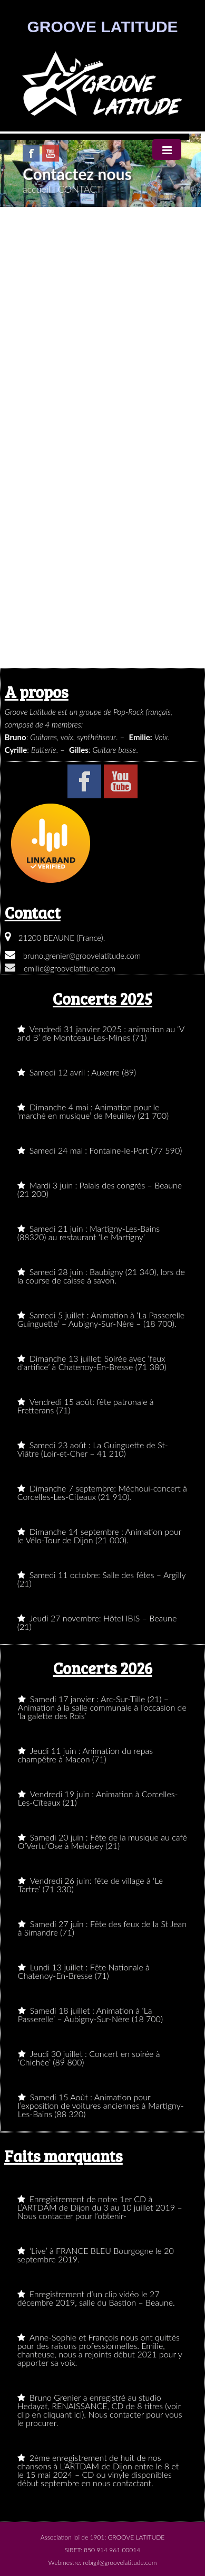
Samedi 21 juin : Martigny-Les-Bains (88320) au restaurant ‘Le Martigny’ (88, 1232)
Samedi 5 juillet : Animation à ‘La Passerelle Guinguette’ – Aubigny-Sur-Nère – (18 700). (100, 1319)
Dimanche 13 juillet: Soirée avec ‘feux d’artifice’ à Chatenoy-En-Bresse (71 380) (92, 1362)
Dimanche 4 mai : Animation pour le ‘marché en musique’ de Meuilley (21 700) (93, 1111)
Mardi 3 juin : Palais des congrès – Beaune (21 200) (99, 1189)
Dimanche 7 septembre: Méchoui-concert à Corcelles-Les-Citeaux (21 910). (102, 1492)
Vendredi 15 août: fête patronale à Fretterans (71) (85, 1405)
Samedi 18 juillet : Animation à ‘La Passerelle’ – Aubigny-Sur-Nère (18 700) (90, 2014)
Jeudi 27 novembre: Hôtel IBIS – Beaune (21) (97, 1622)
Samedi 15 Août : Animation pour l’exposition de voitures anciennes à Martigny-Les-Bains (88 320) (101, 2105)
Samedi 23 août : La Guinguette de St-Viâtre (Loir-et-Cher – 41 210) (92, 1449)
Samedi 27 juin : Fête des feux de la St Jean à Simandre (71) (102, 1928)
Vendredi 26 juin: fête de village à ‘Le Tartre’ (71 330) (90, 1884)
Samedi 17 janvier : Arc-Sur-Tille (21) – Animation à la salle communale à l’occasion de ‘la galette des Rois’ (102, 1707)
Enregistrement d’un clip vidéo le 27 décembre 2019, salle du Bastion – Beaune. (96, 2298)
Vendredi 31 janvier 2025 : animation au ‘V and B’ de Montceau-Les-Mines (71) (100, 1033)
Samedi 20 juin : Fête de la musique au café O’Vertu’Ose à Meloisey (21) (102, 1841)
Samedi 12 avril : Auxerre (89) (76, 1072)
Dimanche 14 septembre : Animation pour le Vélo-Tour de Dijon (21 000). (99, 1535)
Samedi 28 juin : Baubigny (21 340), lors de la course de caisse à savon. (101, 1276)
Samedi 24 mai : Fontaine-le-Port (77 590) (99, 1150)
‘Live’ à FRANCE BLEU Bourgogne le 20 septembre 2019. (95, 2254)
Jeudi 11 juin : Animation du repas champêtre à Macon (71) (85, 1754)
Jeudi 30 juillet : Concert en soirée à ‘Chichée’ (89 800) (89, 2058)
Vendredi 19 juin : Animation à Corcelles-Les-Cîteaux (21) (98, 1798)
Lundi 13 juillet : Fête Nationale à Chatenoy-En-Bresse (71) (84, 1971)
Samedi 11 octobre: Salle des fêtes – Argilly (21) (101, 1579)
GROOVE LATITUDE (102, 26)
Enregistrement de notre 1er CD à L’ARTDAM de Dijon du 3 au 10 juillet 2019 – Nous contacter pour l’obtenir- (99, 2207)
